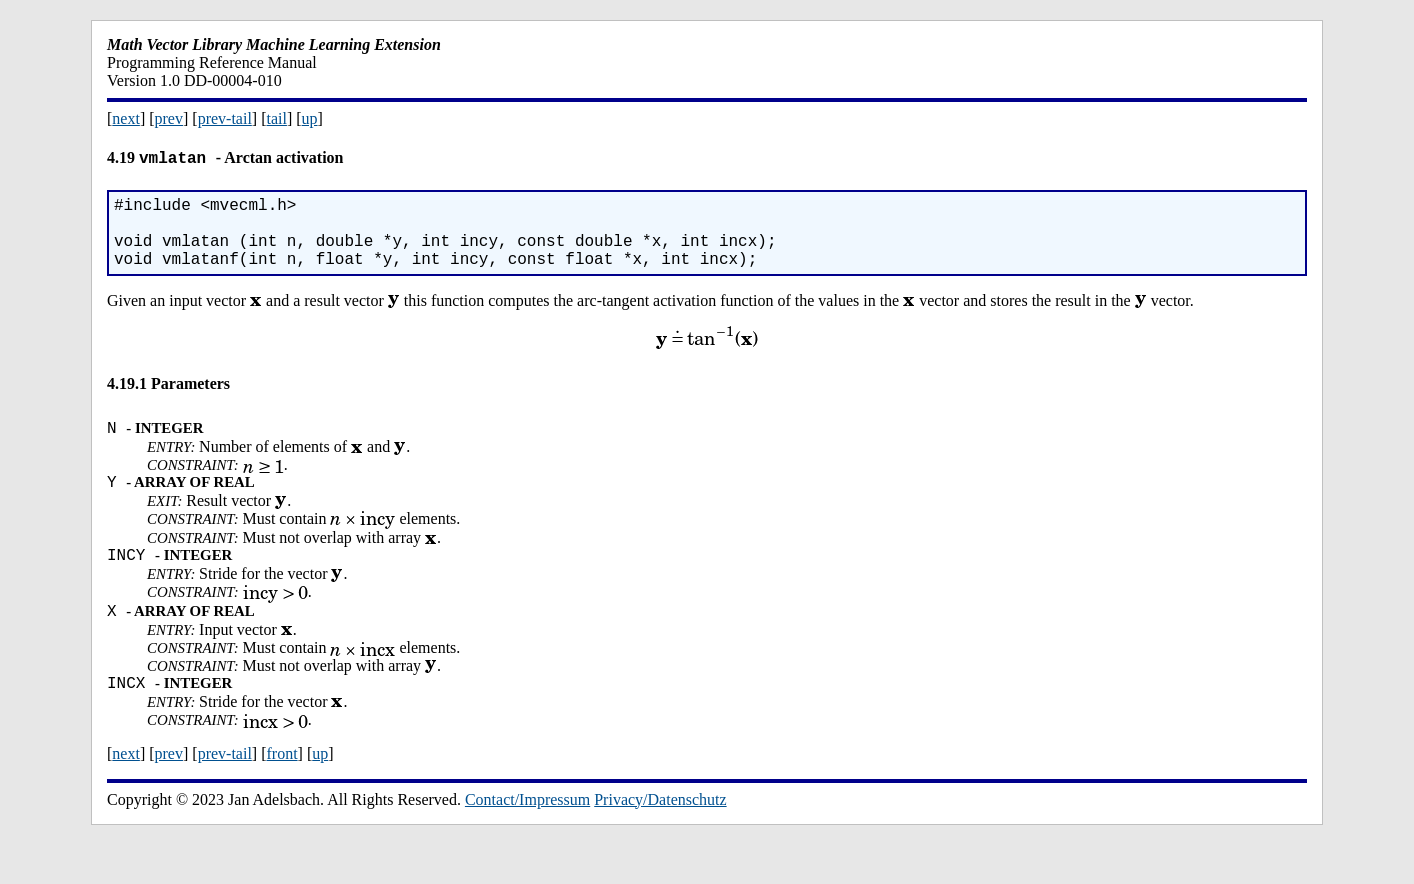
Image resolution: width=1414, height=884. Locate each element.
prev (169, 118)
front (281, 792)
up (310, 118)
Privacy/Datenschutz (660, 838)
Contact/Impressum (527, 838)
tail (276, 118)
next (126, 118)
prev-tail (225, 118)
